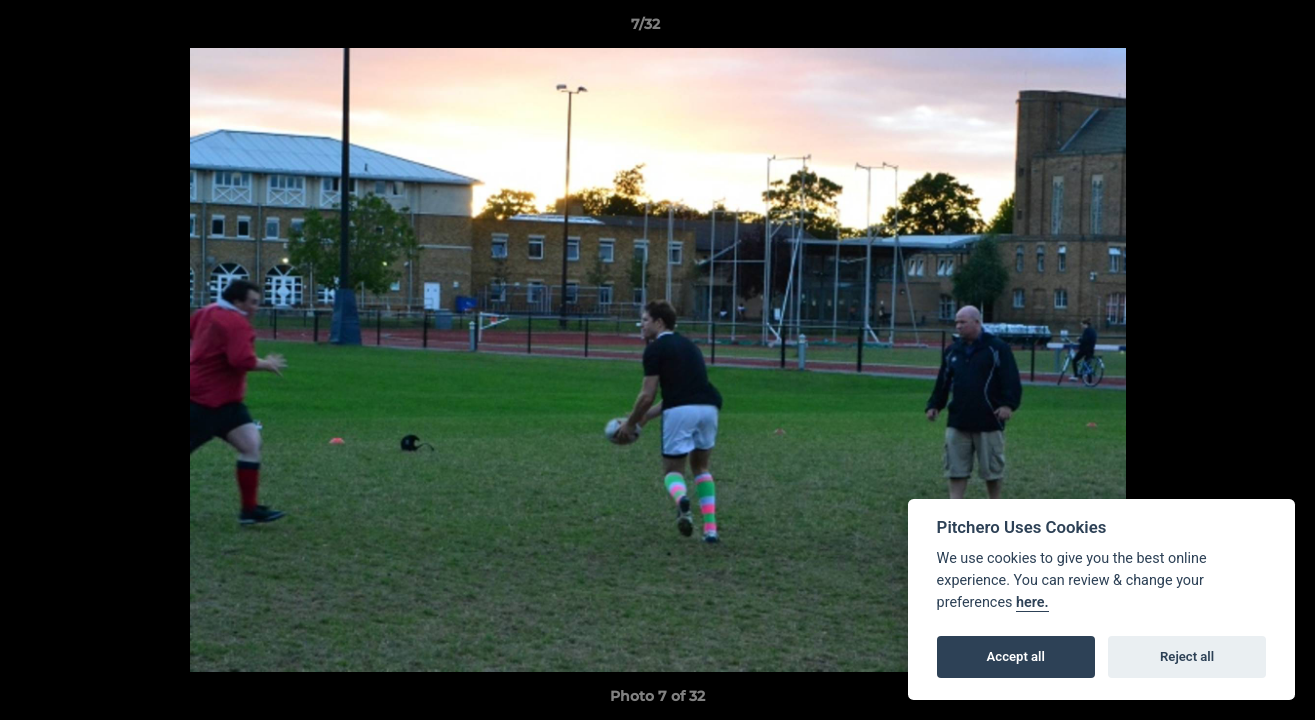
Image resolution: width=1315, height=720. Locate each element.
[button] (1231, 29)
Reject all (1187, 656)
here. (1032, 602)
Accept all (1016, 656)
